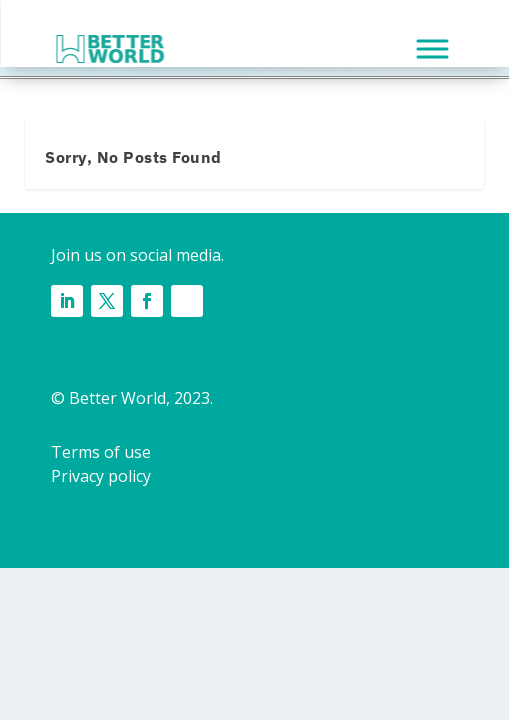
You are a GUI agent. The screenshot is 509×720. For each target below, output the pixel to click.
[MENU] (432, 48)
